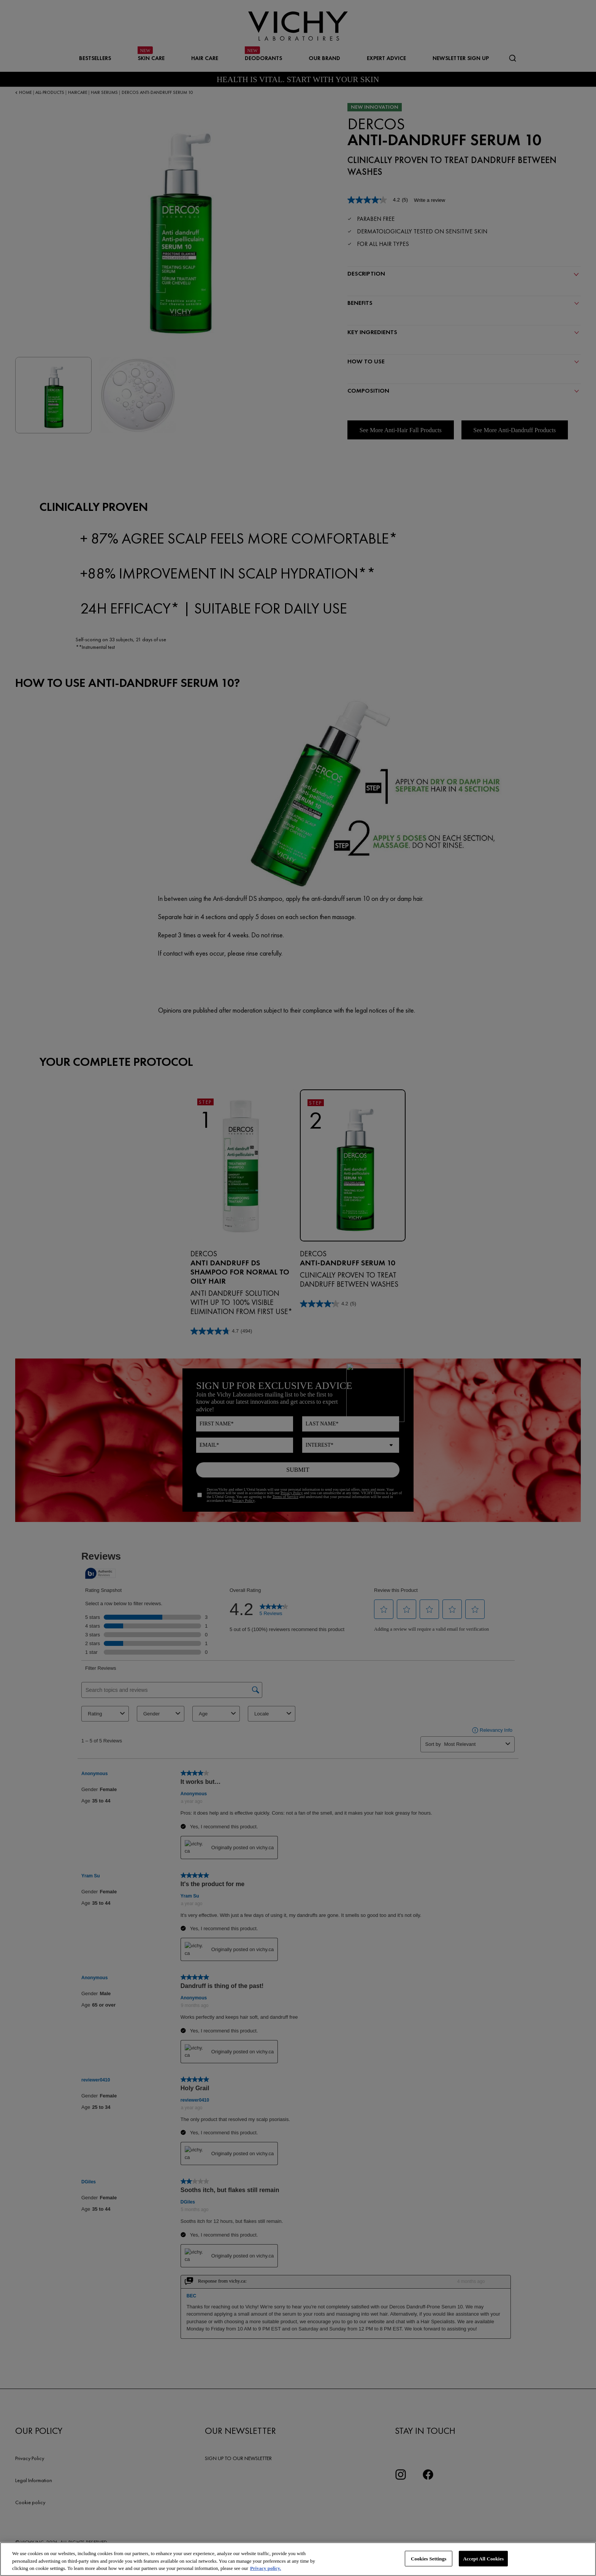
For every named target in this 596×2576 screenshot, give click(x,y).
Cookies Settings (428, 2558)
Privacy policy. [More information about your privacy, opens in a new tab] (265, 2568)
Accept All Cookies (483, 2558)
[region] (298, 2559)
